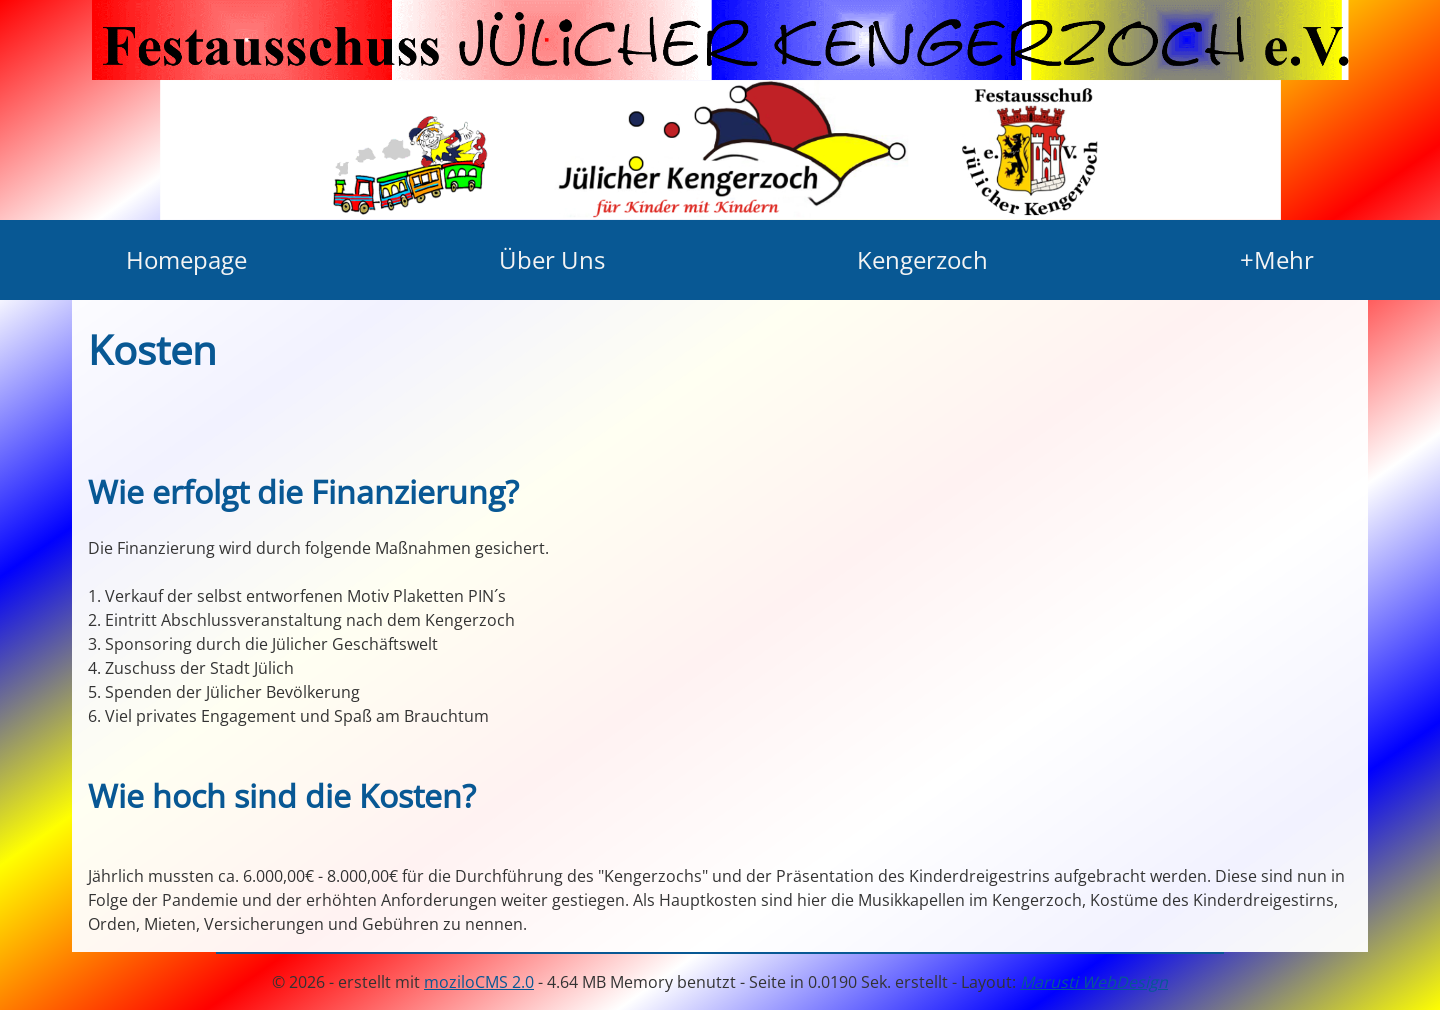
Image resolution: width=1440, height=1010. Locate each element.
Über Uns (552, 259)
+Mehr (1277, 259)
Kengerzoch (922, 259)
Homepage (186, 259)
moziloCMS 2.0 (479, 982)
